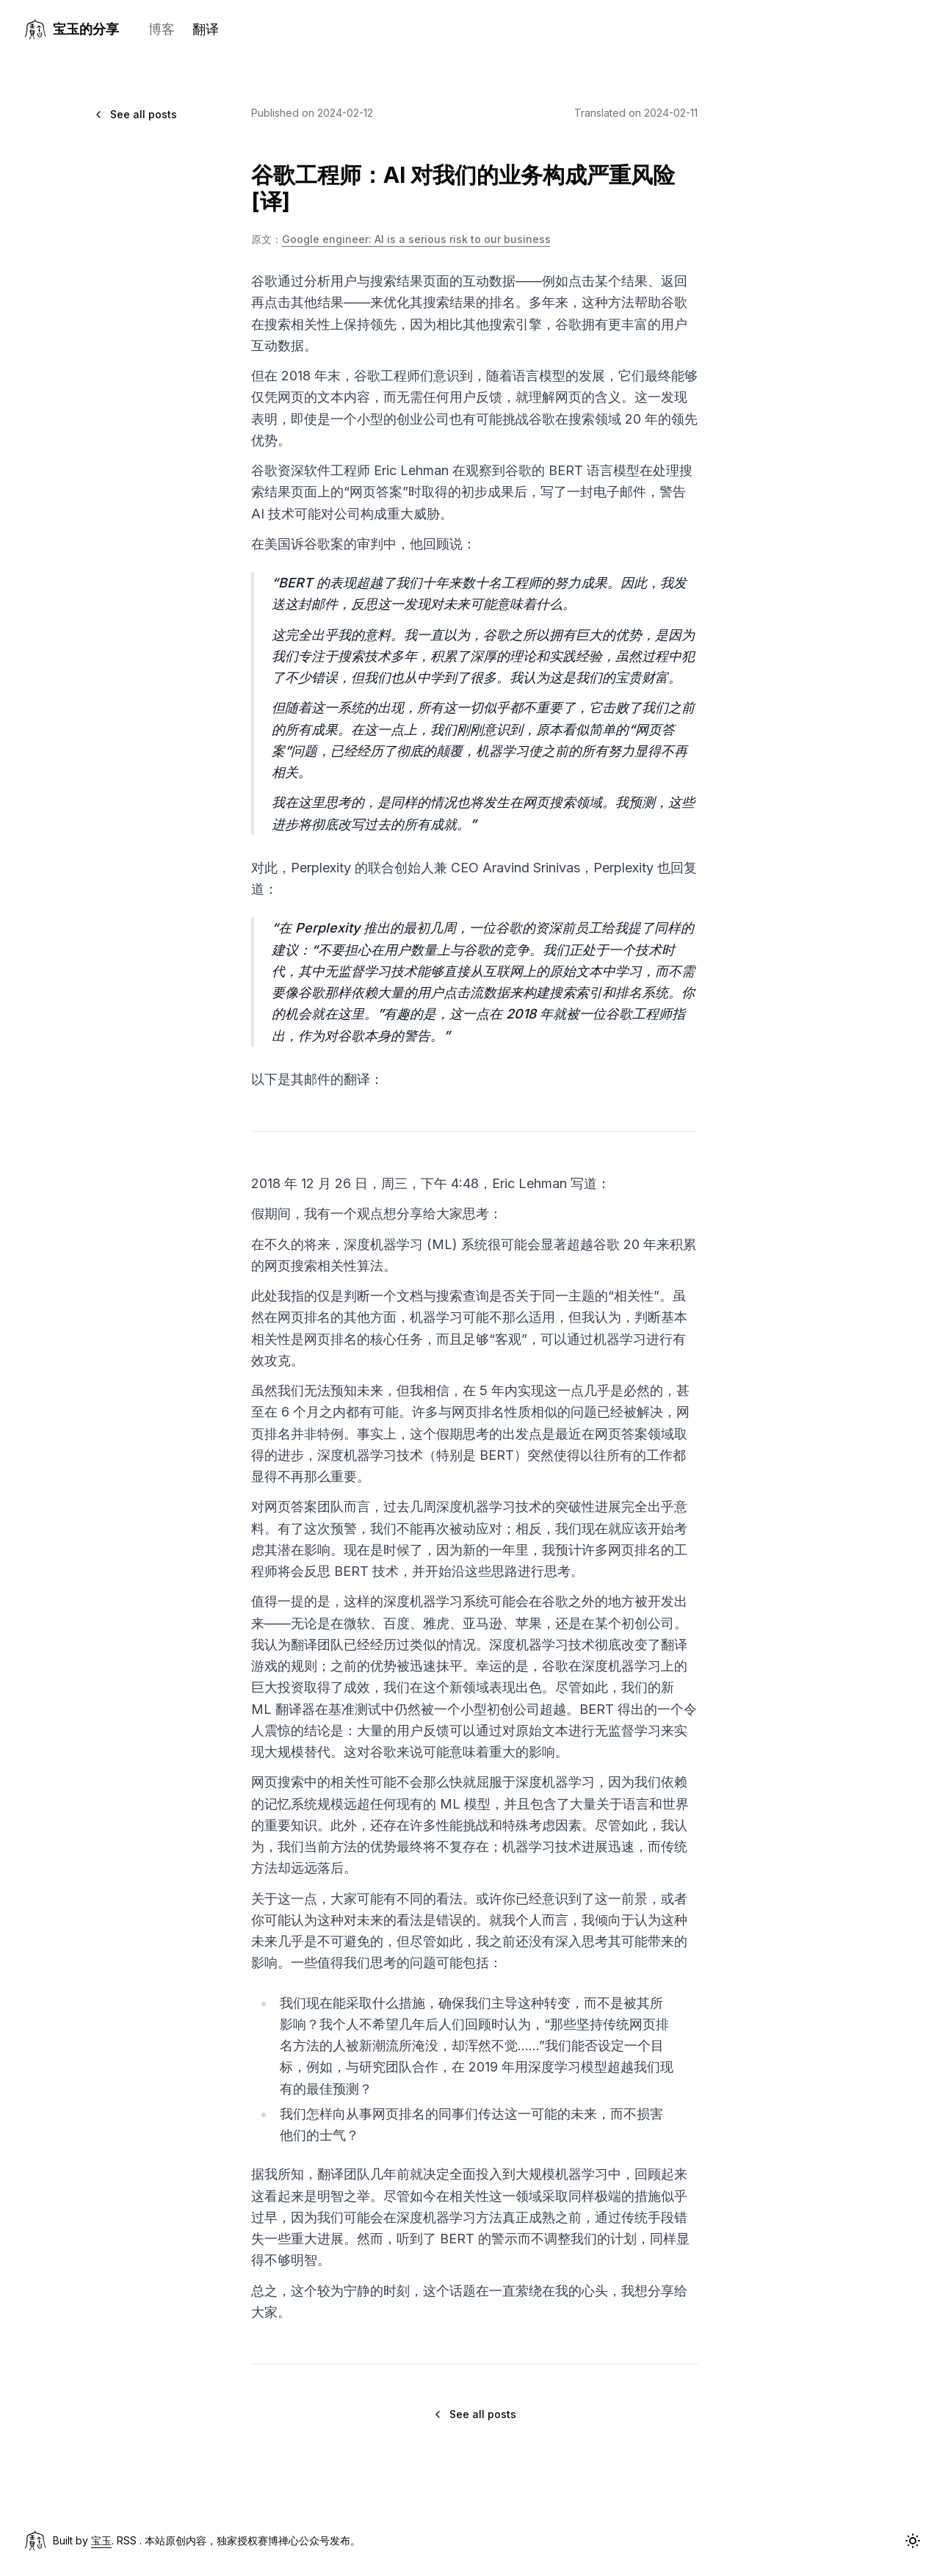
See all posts (135, 114)
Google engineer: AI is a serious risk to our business (416, 239)
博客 (161, 29)
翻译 (205, 29)
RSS (127, 2540)
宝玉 (101, 2540)
